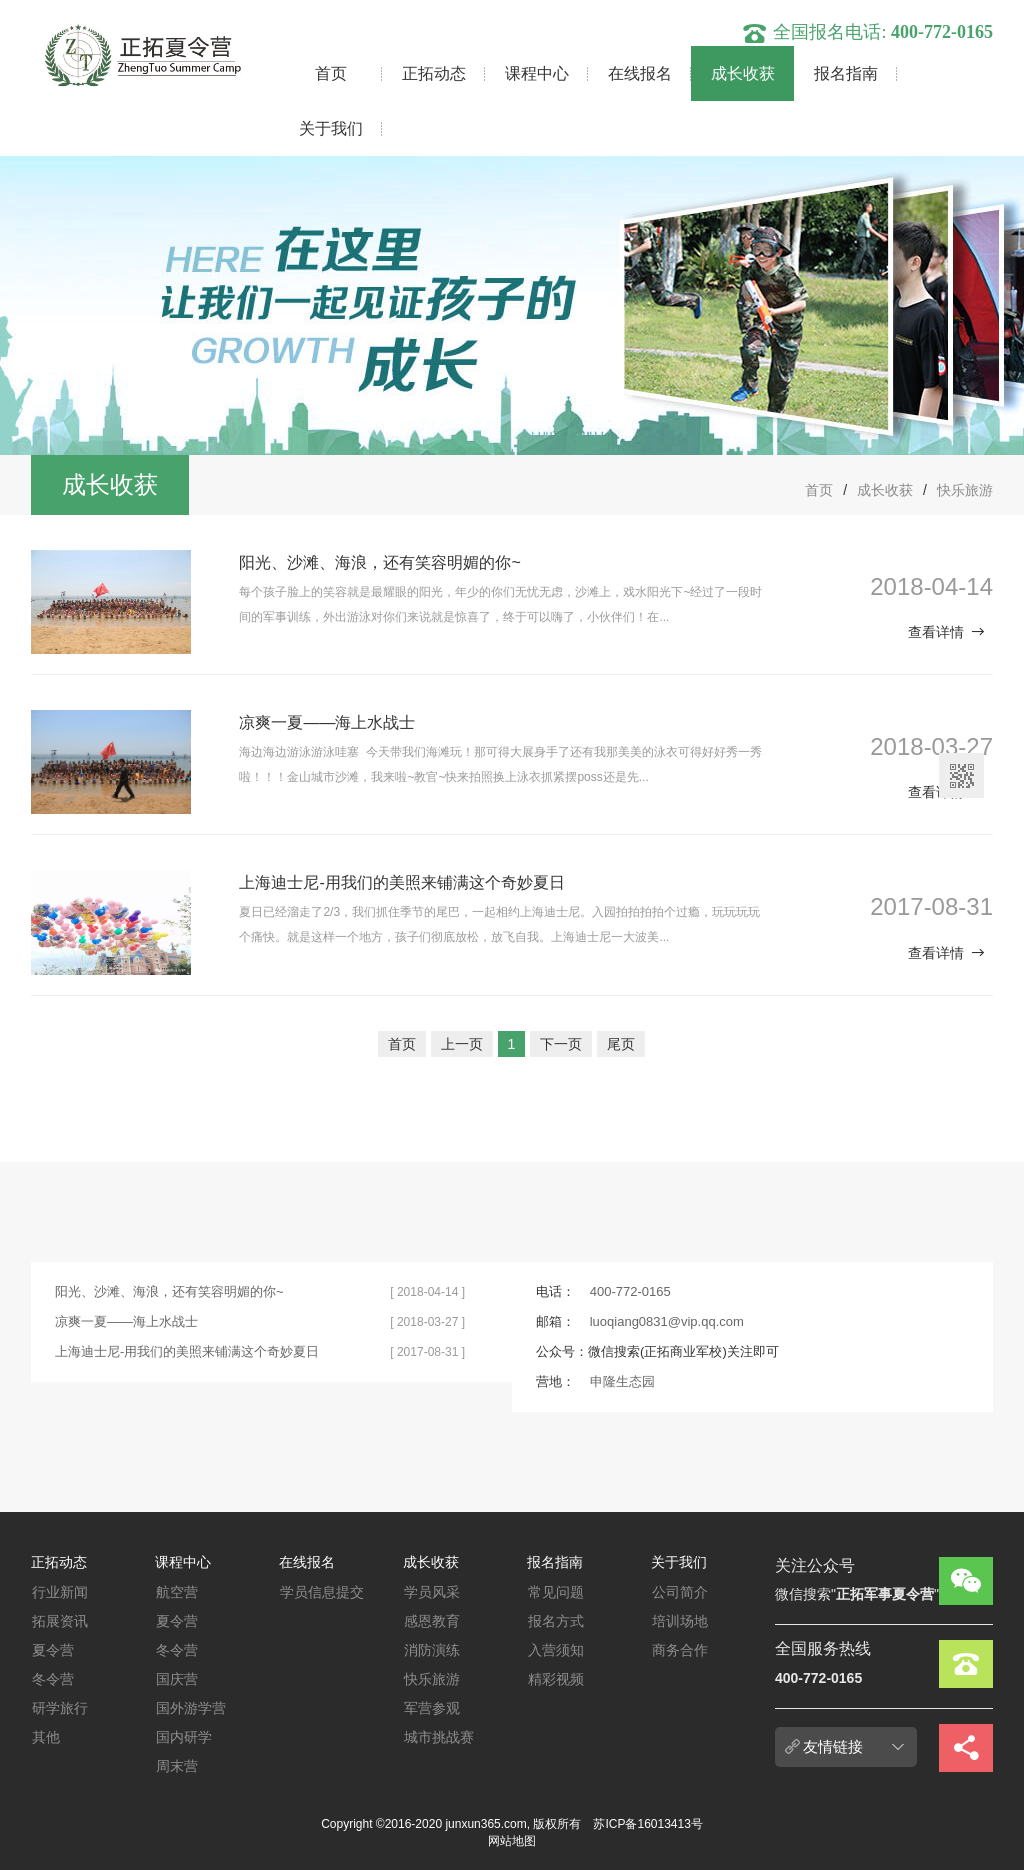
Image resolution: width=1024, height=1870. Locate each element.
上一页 (462, 1044)
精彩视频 (556, 1679)
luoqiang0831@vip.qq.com (667, 1321)
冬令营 (53, 1679)
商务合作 (680, 1650)
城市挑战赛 (439, 1737)
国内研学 (184, 1737)
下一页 (561, 1044)
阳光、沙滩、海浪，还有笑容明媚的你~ (379, 562)
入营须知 (556, 1650)
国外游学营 (191, 1708)
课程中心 (537, 73)
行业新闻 (60, 1592)
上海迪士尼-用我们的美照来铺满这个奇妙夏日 (401, 882)
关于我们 (331, 128)
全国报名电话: (867, 32)
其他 (46, 1737)
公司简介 (680, 1592)
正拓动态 (434, 73)
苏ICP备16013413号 (647, 1824)
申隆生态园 (622, 1381)
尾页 (621, 1044)
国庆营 (177, 1679)
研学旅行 (60, 1708)
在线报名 (640, 73)
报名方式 (556, 1621)
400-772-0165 (630, 1291)
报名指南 (846, 73)
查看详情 (946, 632)
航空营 (177, 1592)
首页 (331, 73)
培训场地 (680, 1621)
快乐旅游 (965, 490)
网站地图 (512, 1841)
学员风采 (432, 1592)
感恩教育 (432, 1621)
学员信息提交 (322, 1592)
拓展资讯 (60, 1621)
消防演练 (432, 1650)
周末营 (177, 1766)
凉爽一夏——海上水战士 (327, 722)
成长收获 (743, 73)
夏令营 (53, 1650)
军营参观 (432, 1708)
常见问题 (556, 1592)
